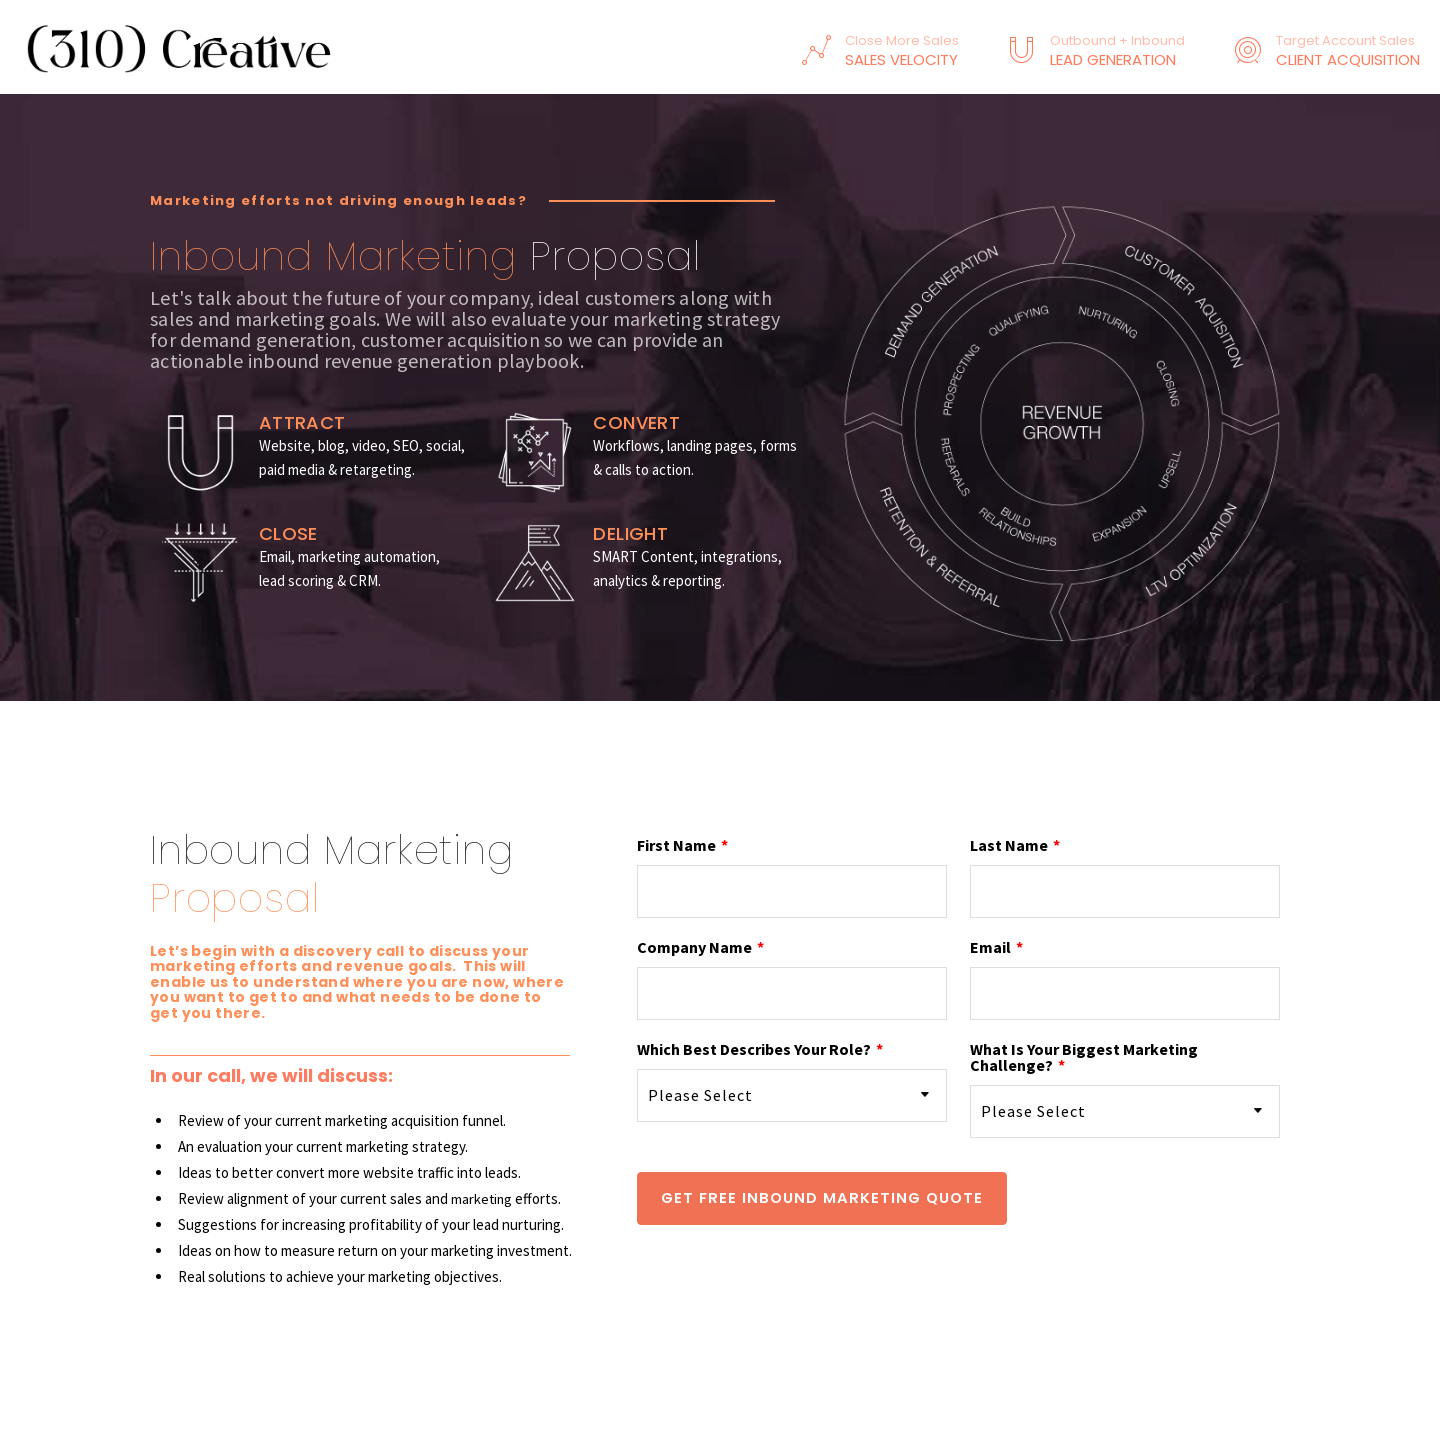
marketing (482, 1198)
